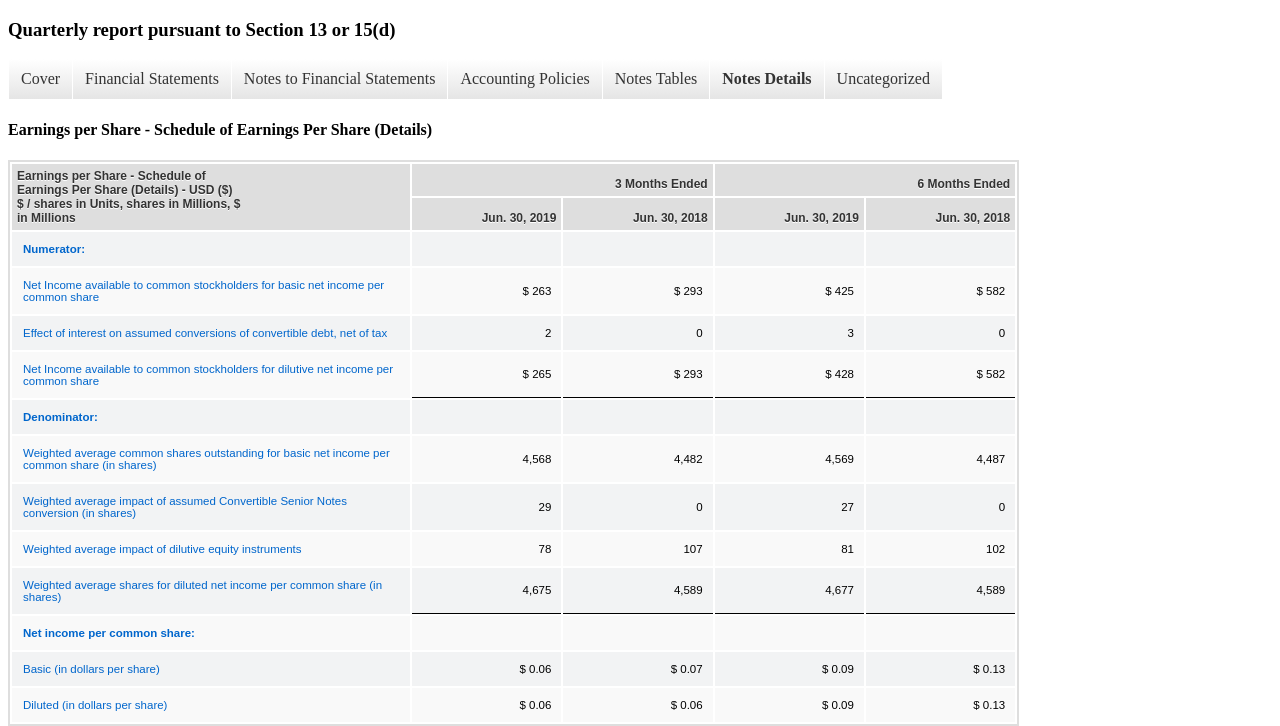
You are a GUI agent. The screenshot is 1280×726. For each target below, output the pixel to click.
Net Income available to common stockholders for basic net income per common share (203, 291)
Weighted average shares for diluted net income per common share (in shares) (202, 591)
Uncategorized (883, 78)
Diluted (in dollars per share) (95, 705)
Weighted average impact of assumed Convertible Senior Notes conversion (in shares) (185, 507)
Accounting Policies (524, 78)
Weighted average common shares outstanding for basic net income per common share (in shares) (206, 459)
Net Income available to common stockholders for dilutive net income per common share (208, 375)
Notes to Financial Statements (340, 78)
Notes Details (766, 78)
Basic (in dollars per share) (91, 669)
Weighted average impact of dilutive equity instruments (162, 549)
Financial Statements (152, 78)
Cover (40, 78)
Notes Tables (656, 78)
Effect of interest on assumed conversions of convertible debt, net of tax (205, 333)
